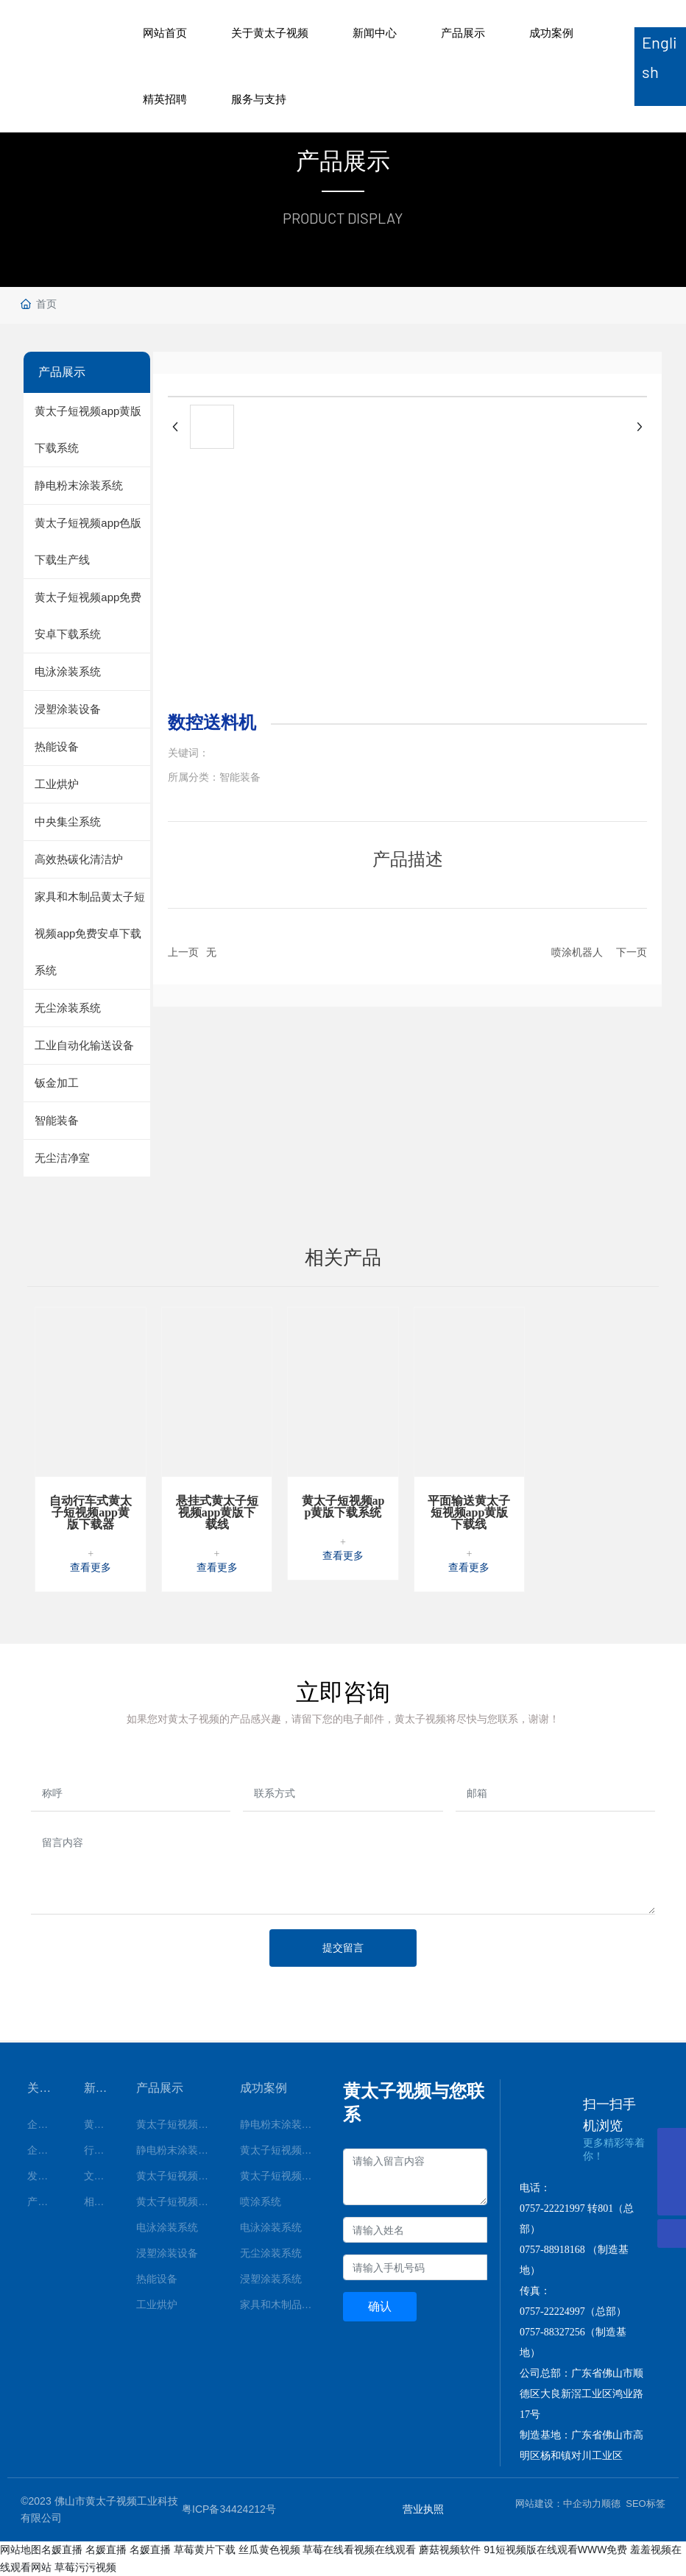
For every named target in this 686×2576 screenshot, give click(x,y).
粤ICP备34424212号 (229, 2509)
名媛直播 (61, 2549)
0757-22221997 (552, 2208)
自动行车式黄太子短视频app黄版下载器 (90, 1512)
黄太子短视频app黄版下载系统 (343, 1506)
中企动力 (582, 2503)
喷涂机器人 (577, 952)
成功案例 (551, 32)
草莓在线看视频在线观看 (359, 2549)
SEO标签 (645, 2503)
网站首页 (165, 32)
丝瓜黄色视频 (269, 2549)
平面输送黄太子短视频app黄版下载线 (469, 1512)
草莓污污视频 (85, 2567)
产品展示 (463, 32)
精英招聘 (165, 99)
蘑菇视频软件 (450, 2549)
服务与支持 (258, 99)
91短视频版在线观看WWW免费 (555, 2549)
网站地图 (20, 2549)
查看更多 (90, 1567)
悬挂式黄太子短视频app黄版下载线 (217, 1512)
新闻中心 (375, 32)
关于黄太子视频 (269, 32)
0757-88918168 (552, 2249)
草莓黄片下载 (205, 2549)
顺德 (610, 2503)
